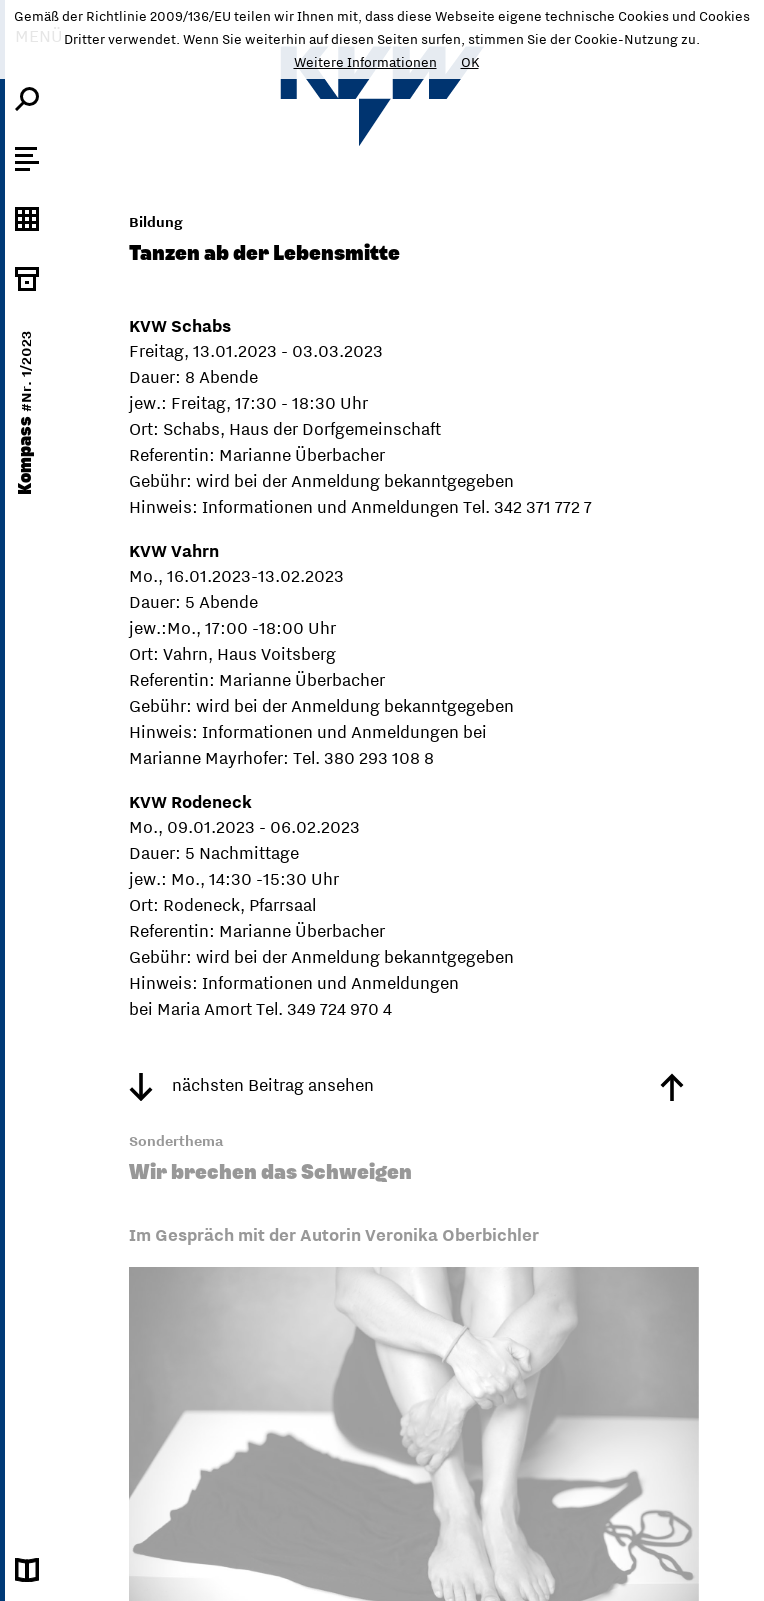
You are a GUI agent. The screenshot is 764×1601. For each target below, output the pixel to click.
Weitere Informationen (365, 62)
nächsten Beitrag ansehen (251, 1085)
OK (470, 62)
